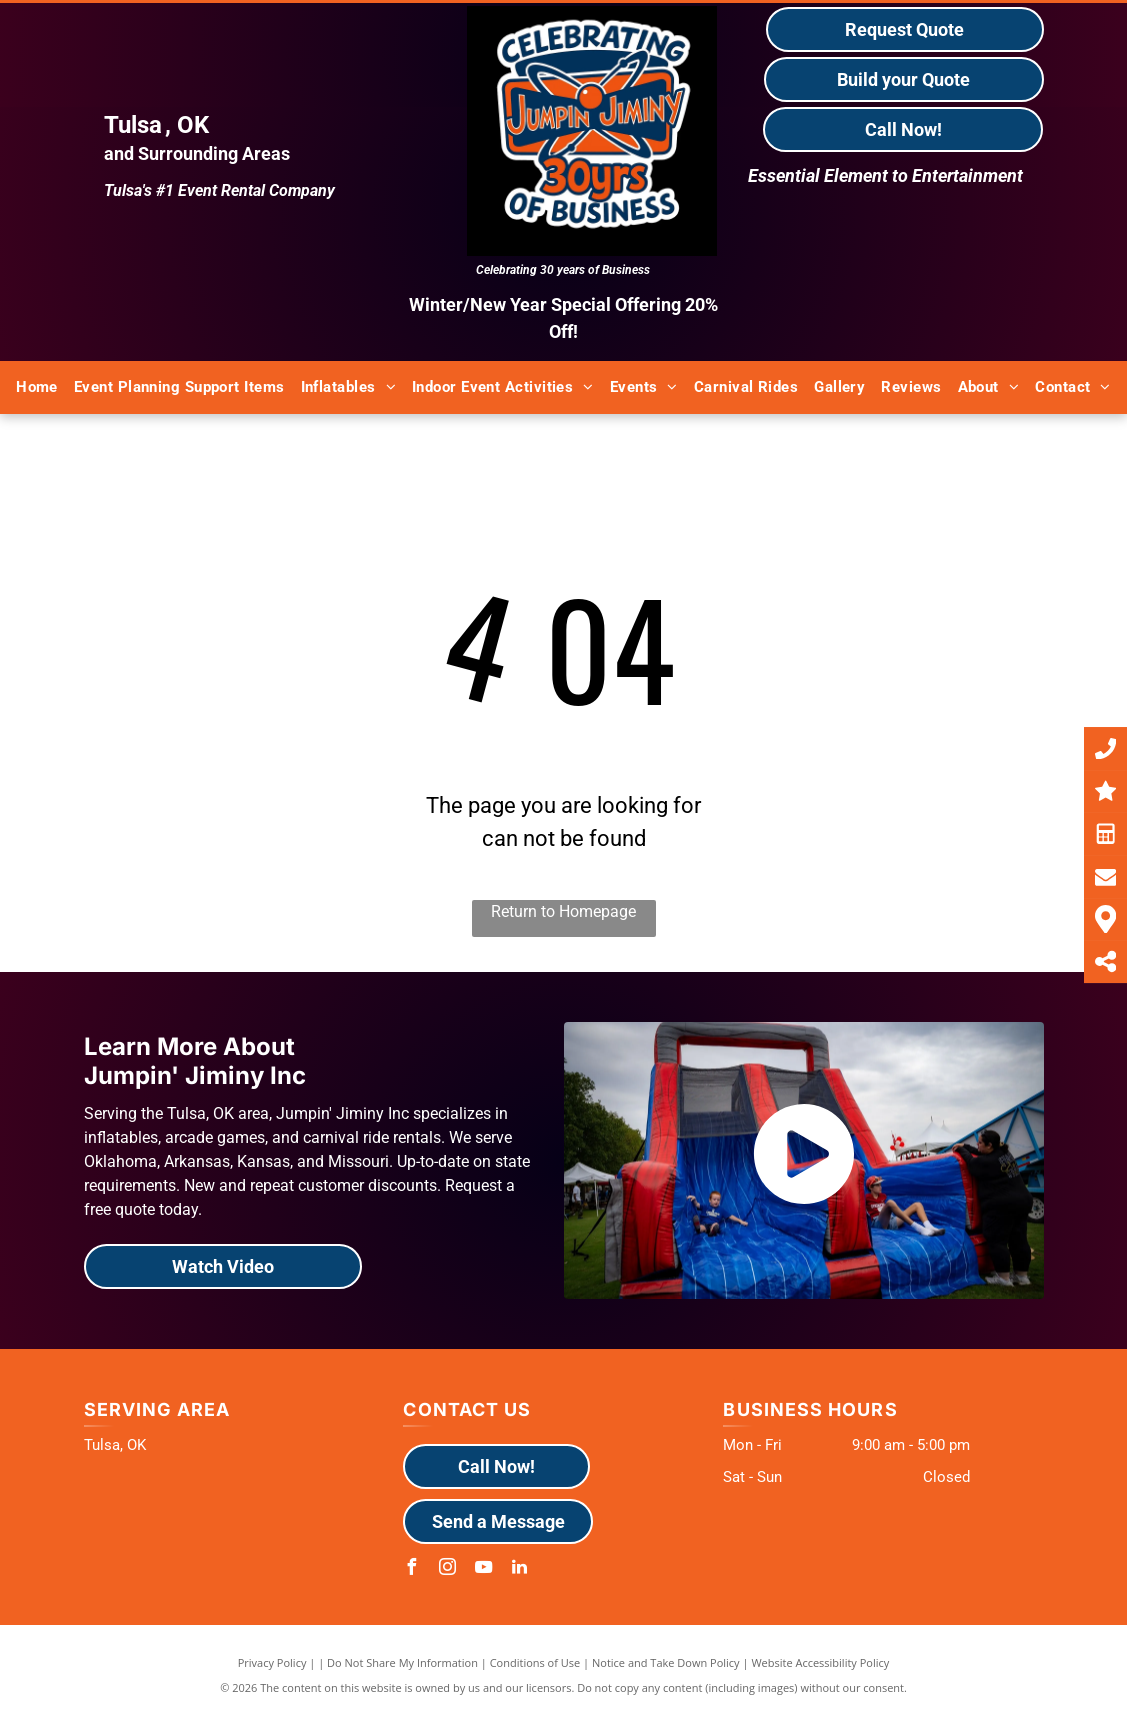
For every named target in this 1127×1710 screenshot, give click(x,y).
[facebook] (411, 1569)
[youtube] (483, 1569)
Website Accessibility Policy (820, 1662)
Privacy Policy (272, 1662)
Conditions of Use (535, 1662)
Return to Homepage (563, 911)
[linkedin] (519, 1569)
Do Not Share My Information (402, 1662)
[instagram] (447, 1569)
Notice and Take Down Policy (666, 1662)
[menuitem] (37, 387)
